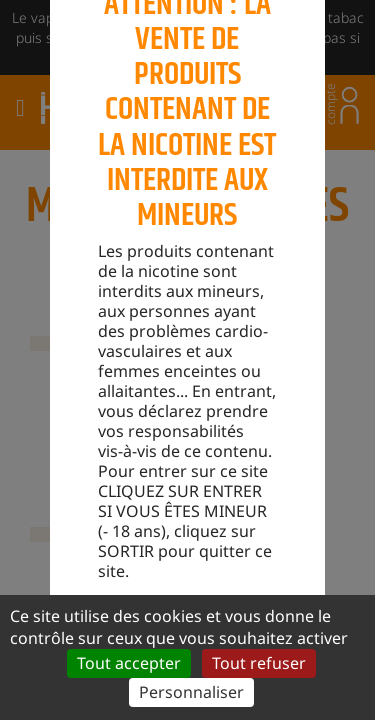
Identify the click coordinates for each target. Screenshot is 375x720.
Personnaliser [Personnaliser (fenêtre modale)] (191, 692)
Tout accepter (129, 663)
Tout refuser (259, 663)
